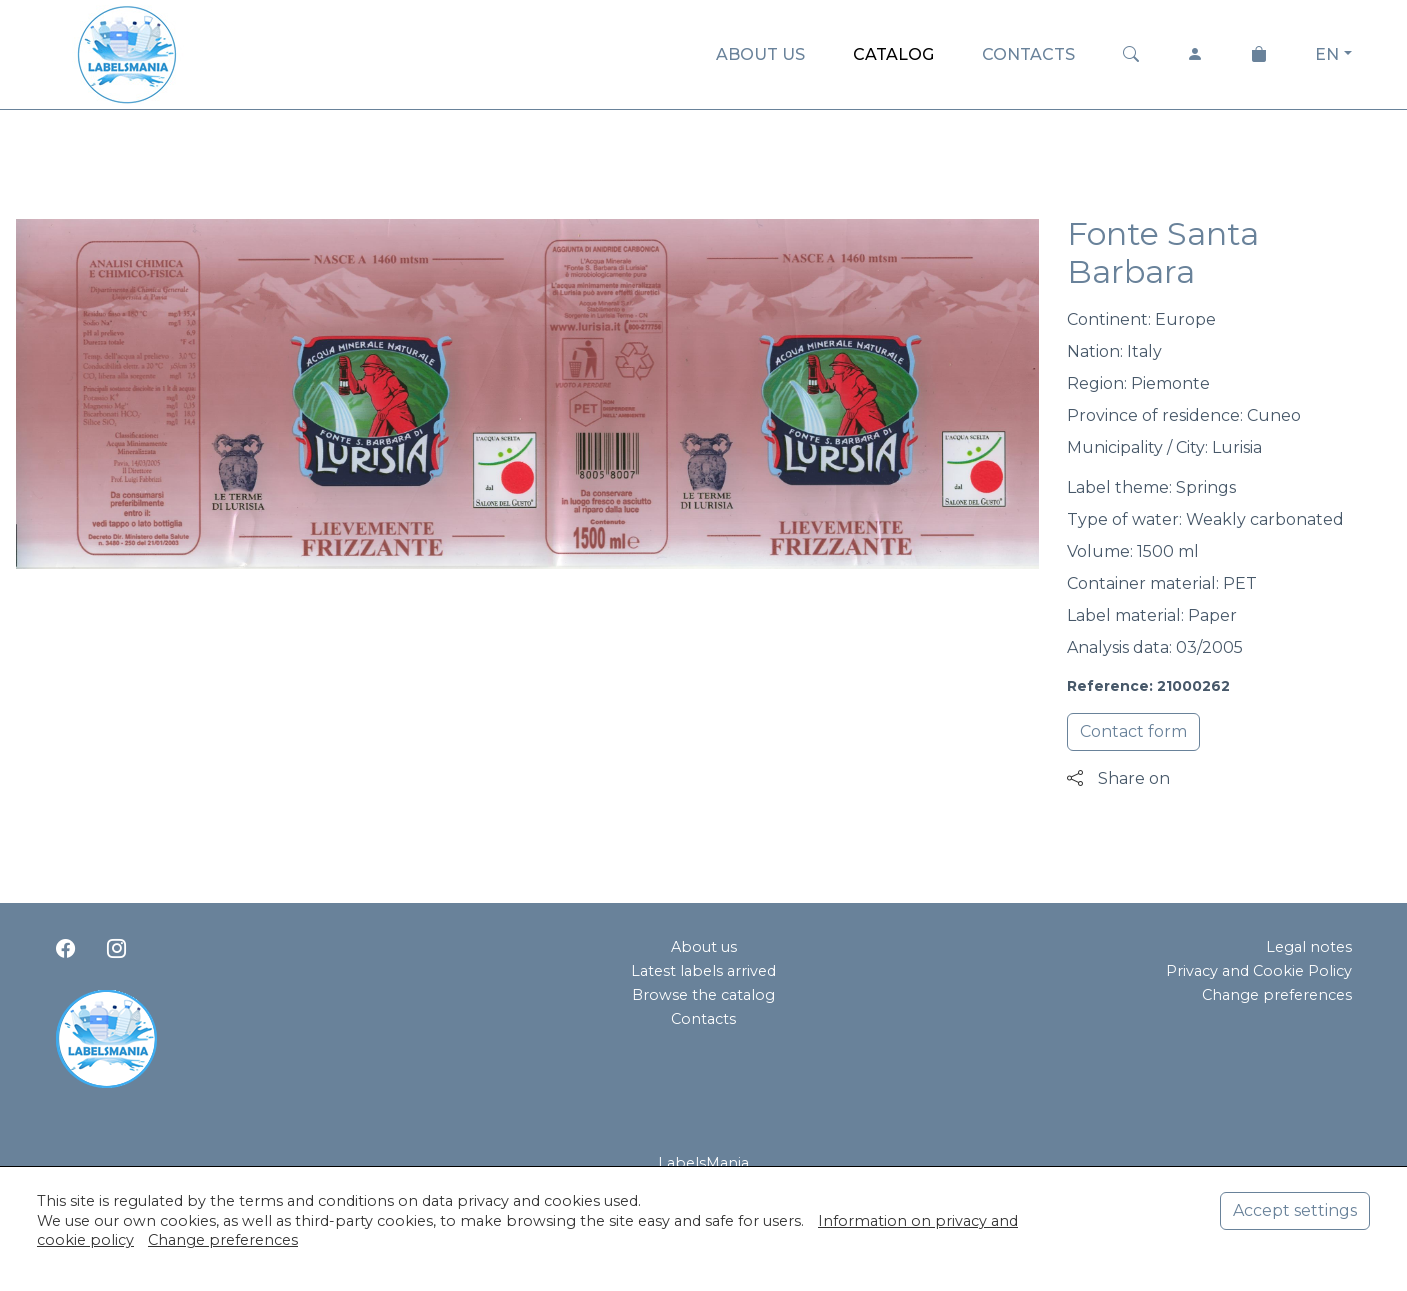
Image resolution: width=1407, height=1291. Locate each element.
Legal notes (1309, 947)
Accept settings (1295, 1210)
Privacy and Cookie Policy (1259, 971)
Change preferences (1277, 995)
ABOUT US (760, 54)
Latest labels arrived (703, 971)
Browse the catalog (703, 995)
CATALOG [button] (893, 54)
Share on (1118, 778)
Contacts (703, 1019)
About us (704, 947)
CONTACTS (1028, 54)
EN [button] (1327, 54)
